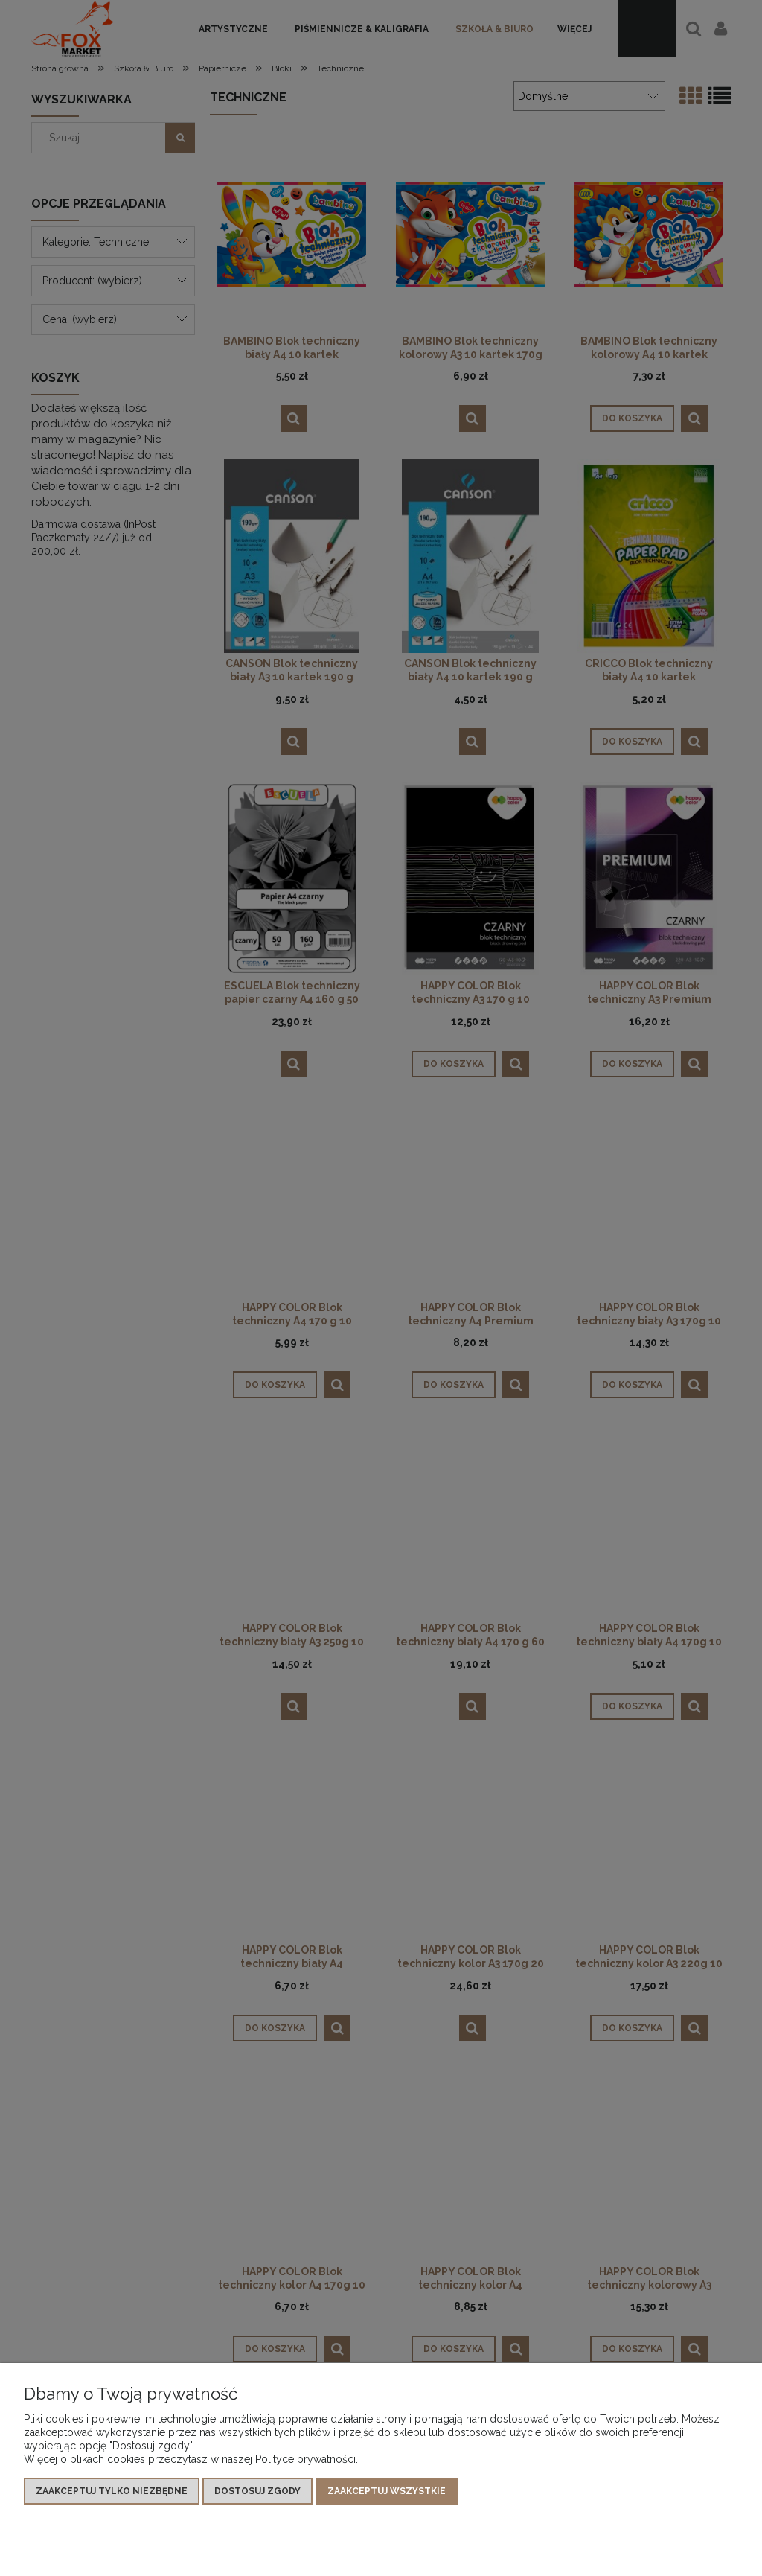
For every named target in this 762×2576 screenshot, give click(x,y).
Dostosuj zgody (257, 2491)
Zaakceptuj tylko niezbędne (112, 2491)
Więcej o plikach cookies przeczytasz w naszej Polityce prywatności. (191, 2459)
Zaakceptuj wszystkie (386, 2491)
